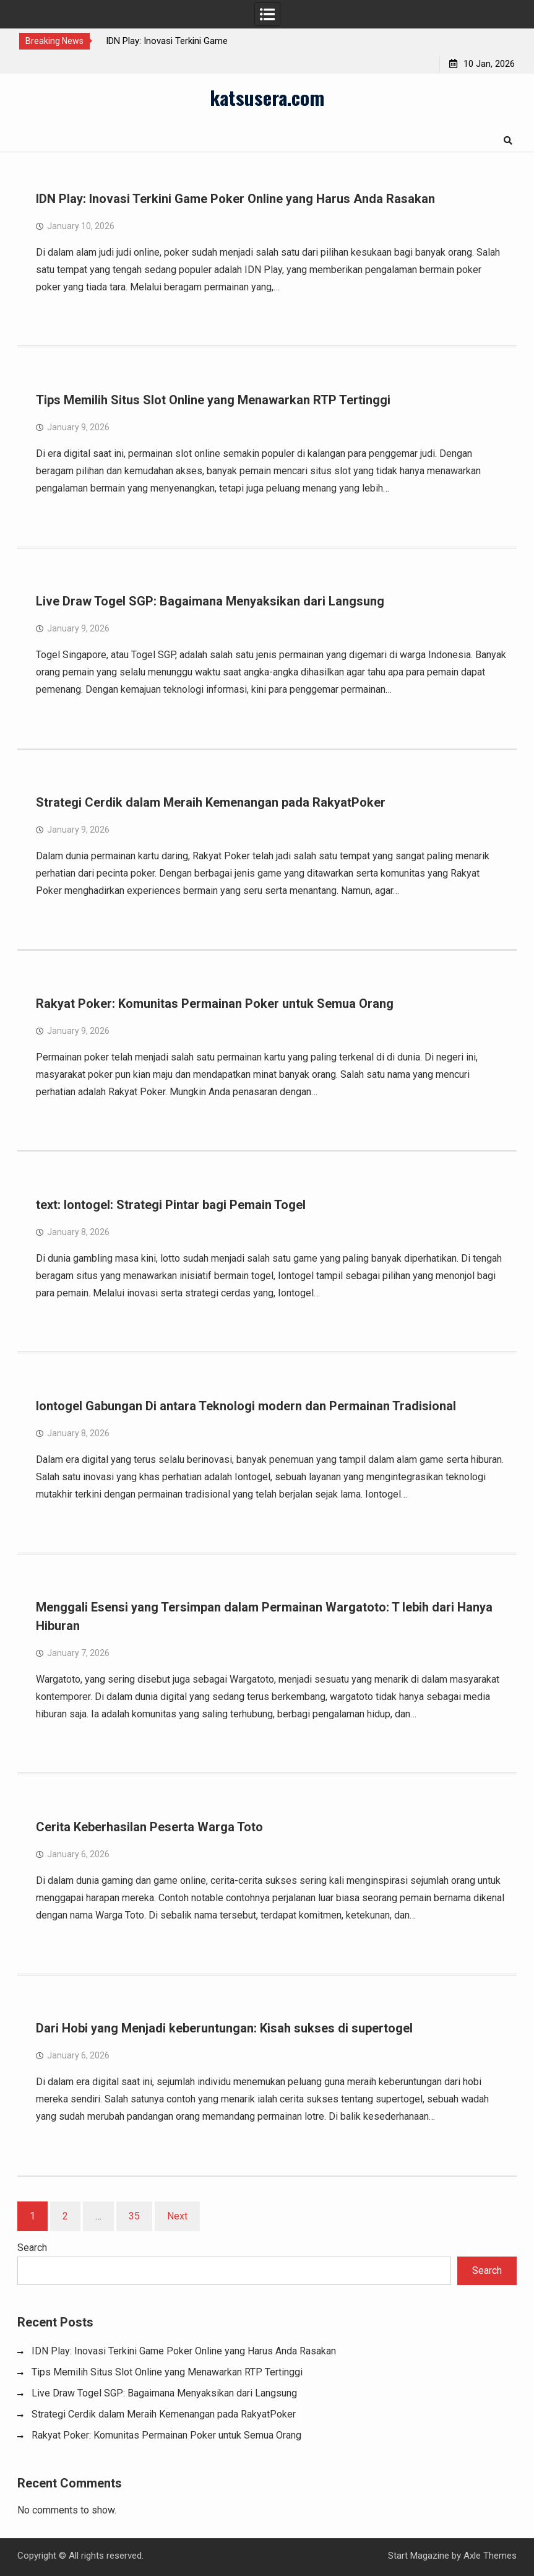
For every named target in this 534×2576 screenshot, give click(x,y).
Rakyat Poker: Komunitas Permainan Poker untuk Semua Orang (215, 1003)
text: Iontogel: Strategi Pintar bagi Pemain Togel (171, 1204)
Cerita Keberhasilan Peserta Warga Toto (149, 1826)
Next (177, 2216)
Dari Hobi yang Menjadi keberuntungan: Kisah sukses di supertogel (224, 2028)
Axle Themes (490, 2555)
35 (134, 2216)
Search (32, 2247)
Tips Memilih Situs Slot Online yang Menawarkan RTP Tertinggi (213, 399)
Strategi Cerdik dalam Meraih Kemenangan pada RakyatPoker (210, 802)
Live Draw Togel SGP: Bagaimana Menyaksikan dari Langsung (210, 601)
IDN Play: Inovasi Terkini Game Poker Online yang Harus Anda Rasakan (235, 198)
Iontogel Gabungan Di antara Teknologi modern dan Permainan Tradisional (246, 1406)
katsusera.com (267, 97)
